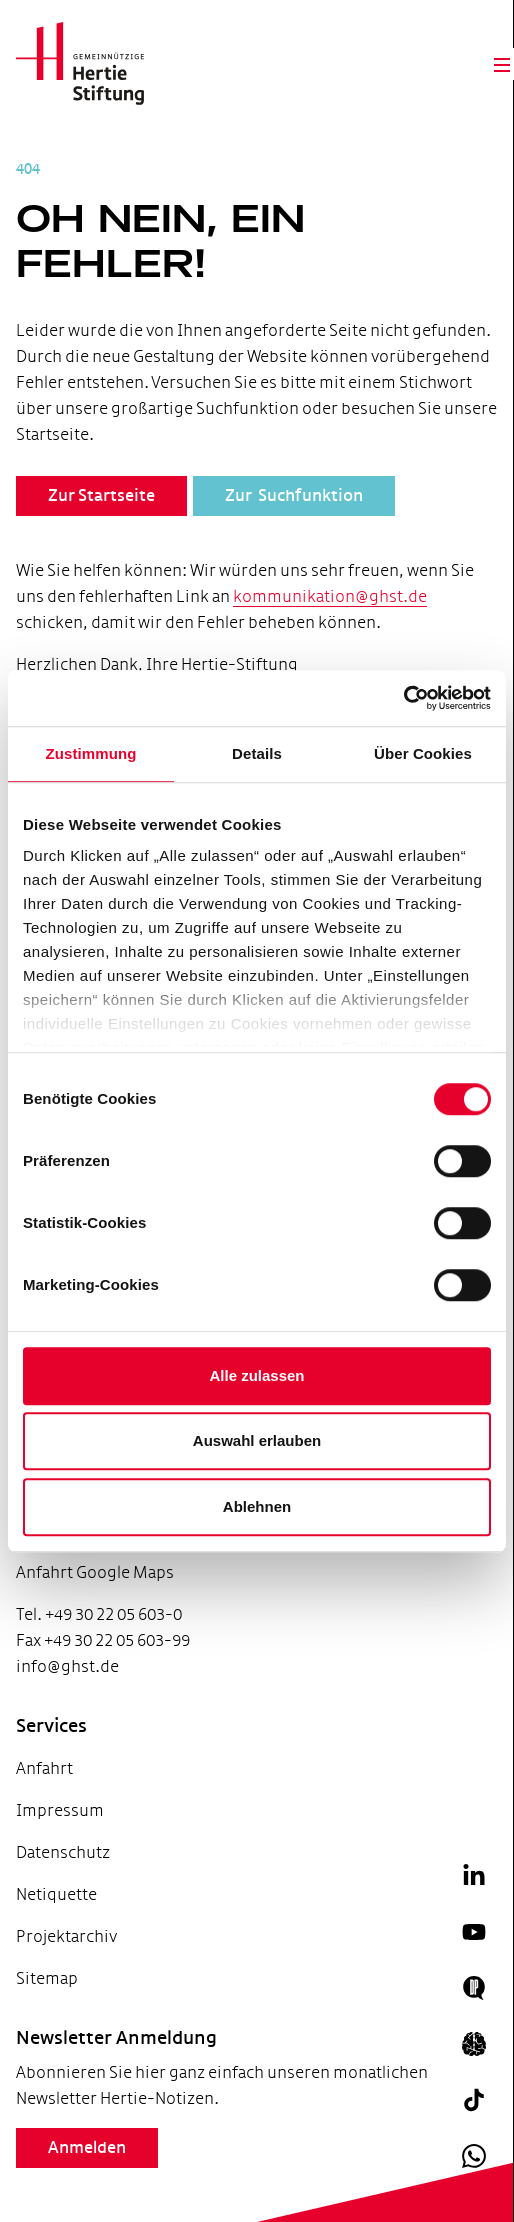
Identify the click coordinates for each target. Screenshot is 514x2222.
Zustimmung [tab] (91, 753)
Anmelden (87, 2148)
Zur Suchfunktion (294, 496)
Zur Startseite (101, 496)
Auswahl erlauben (257, 1440)
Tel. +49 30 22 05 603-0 (99, 1614)
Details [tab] (257, 753)
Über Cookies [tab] (423, 753)
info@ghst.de (67, 1666)
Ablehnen (257, 1506)
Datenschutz (63, 1852)
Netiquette (56, 1894)
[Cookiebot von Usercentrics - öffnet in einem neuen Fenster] (403, 698)
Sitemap (47, 1978)
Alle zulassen (256, 1375)
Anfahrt (44, 1768)
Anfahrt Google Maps (95, 1572)
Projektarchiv (66, 1936)
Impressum (60, 1810)
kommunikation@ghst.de (330, 596)
